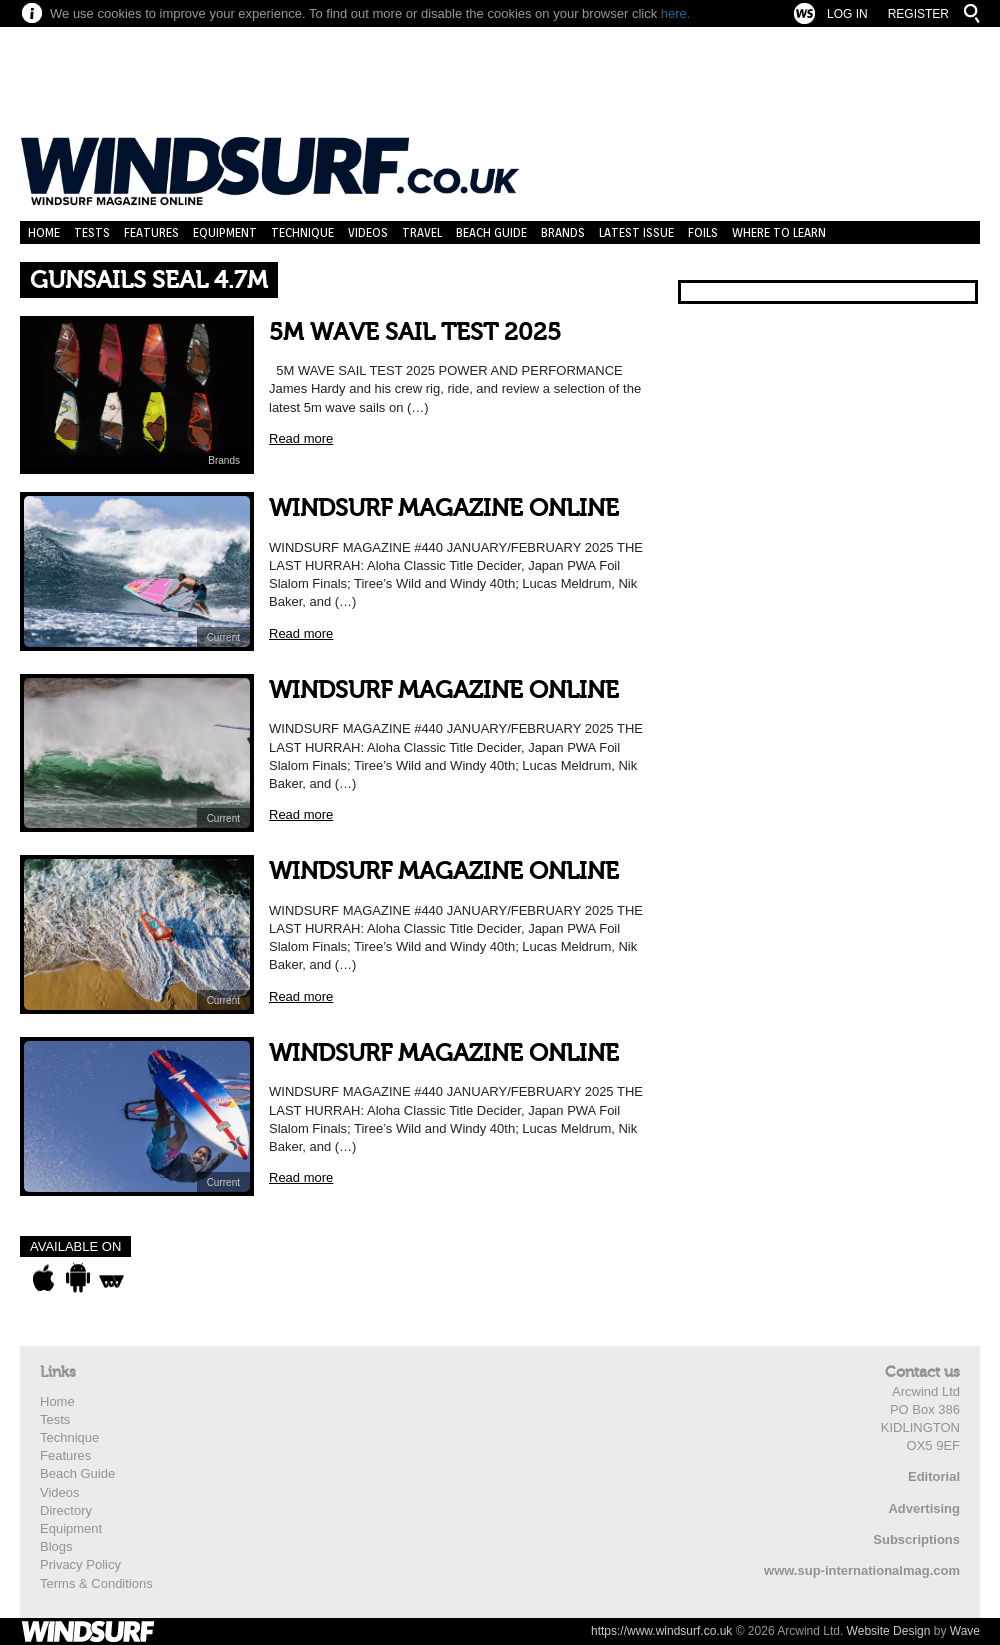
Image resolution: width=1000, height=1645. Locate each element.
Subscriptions (916, 1539)
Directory (66, 1510)
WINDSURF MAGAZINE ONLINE (444, 508)
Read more (301, 438)
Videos (368, 232)
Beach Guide (491, 232)
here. (676, 13)
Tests (92, 232)
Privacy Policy (80, 1564)
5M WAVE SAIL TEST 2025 (415, 332)
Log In (847, 14)
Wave (965, 1631)
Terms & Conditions (96, 1583)
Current (223, 637)
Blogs (56, 1546)
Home (44, 232)
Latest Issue (636, 232)
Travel (422, 232)
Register (918, 14)
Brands (563, 232)
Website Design (889, 1631)
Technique (302, 232)
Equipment (225, 232)
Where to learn (779, 232)
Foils (703, 232)
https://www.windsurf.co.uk (661, 1631)
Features (151, 232)
